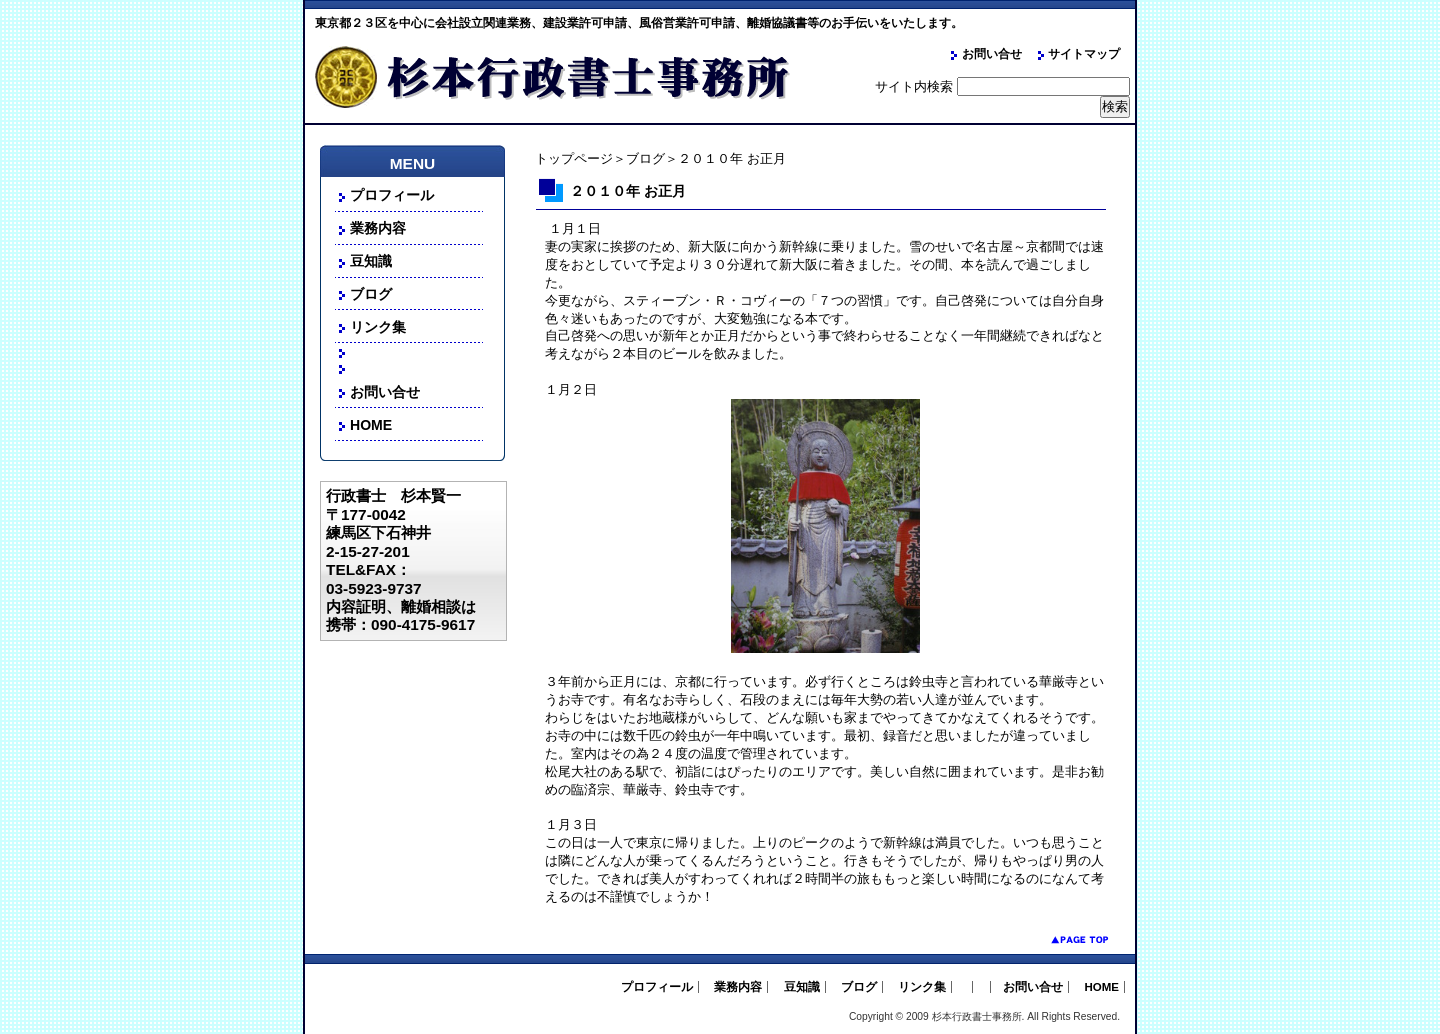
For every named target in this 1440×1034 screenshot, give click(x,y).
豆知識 (371, 261)
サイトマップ (1084, 54)
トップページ (574, 158)
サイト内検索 (914, 86)
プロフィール (392, 195)
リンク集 (378, 327)
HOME (371, 425)
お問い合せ (992, 54)
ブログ (645, 158)
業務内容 (378, 228)
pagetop (1064, 939)
